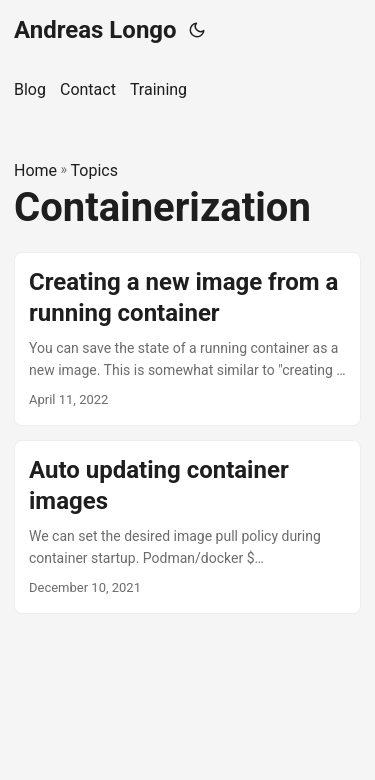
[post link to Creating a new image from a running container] (187, 339)
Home (35, 170)
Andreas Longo (95, 30)
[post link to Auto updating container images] (187, 527)
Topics (94, 170)
